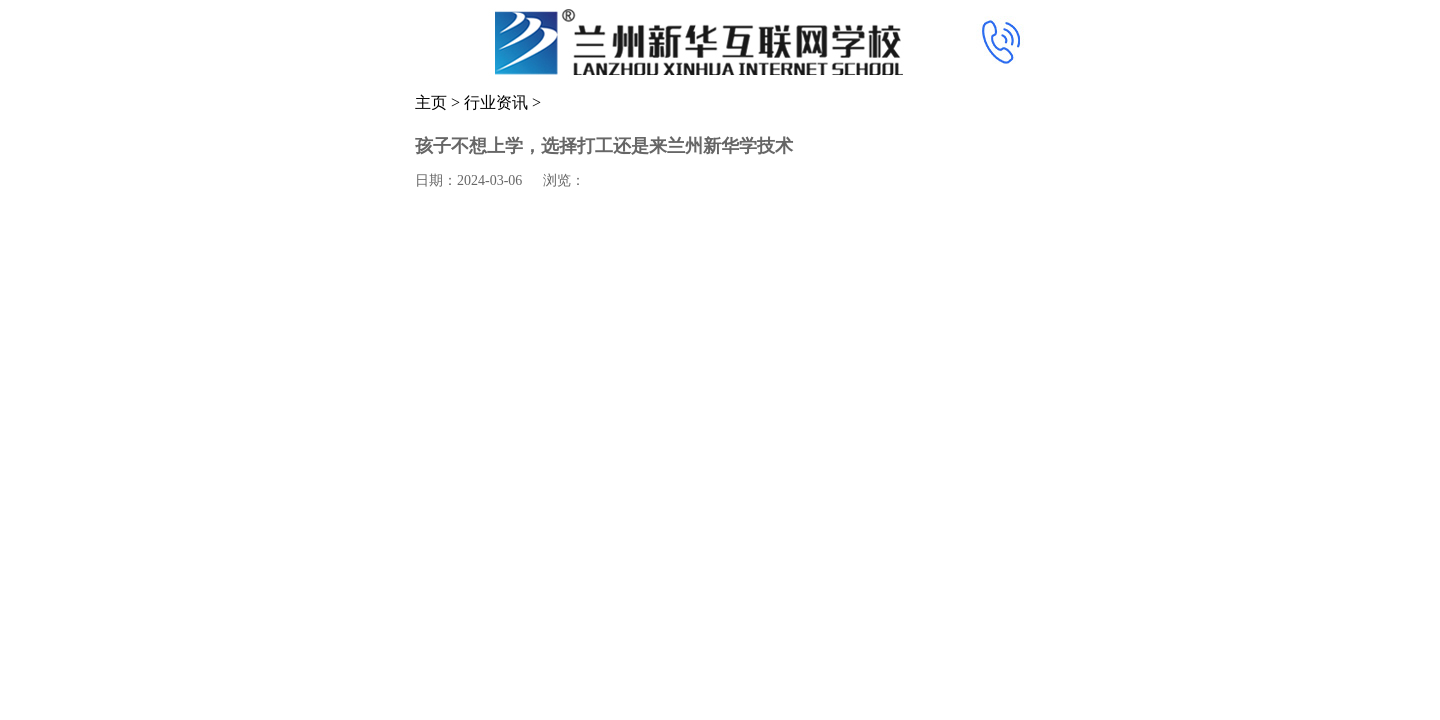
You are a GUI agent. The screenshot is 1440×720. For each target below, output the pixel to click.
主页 (431, 102)
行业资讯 (496, 102)
